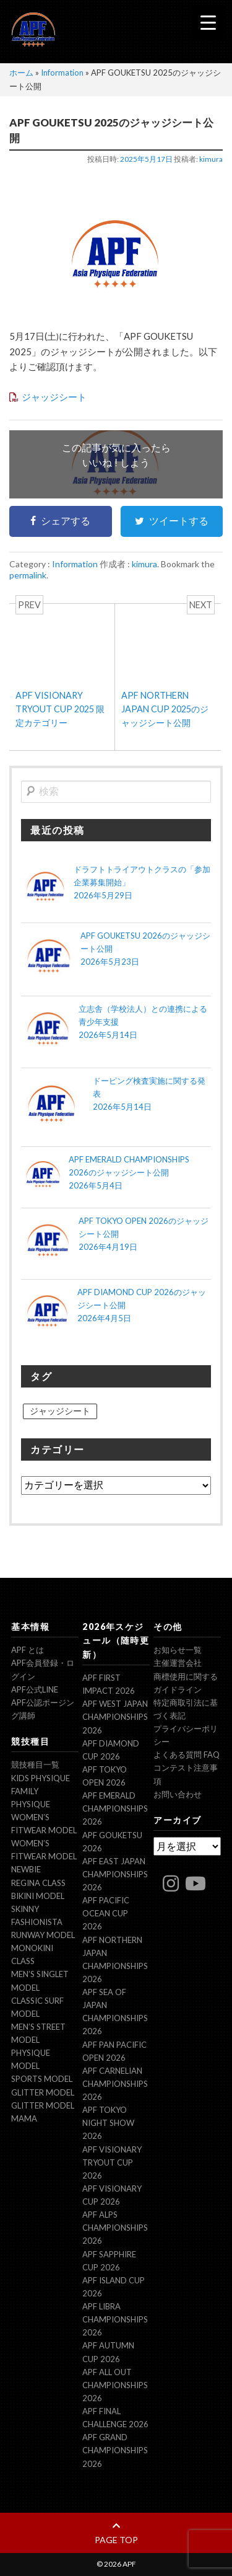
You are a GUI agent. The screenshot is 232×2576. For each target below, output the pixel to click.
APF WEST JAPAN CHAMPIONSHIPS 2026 (115, 1717)
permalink (27, 575)
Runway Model (43, 1935)
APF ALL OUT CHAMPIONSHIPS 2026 (115, 2385)
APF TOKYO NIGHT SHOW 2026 (108, 2123)
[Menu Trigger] (208, 22)
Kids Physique (40, 1778)
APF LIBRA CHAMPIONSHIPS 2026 (115, 2319)
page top (116, 2533)
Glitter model (42, 2092)
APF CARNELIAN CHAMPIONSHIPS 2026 (115, 2084)
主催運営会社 (177, 1663)
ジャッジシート (54, 396)
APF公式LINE (34, 1689)
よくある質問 (186, 1754)
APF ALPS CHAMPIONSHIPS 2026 (115, 2228)
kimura (211, 159)
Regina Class (38, 1883)
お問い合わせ (177, 1794)
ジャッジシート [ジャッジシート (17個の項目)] (60, 1410)
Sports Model (41, 2079)
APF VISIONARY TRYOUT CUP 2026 (112, 2162)
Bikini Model (37, 1896)
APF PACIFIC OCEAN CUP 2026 (105, 1913)
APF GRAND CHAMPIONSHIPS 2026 (115, 2450)
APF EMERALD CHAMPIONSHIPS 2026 (115, 1808)
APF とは (27, 1650)
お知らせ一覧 (177, 1650)
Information (62, 72)
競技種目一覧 (35, 1764)
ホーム (21, 72)
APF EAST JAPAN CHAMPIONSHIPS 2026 (115, 1874)
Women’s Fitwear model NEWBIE (44, 1856)
